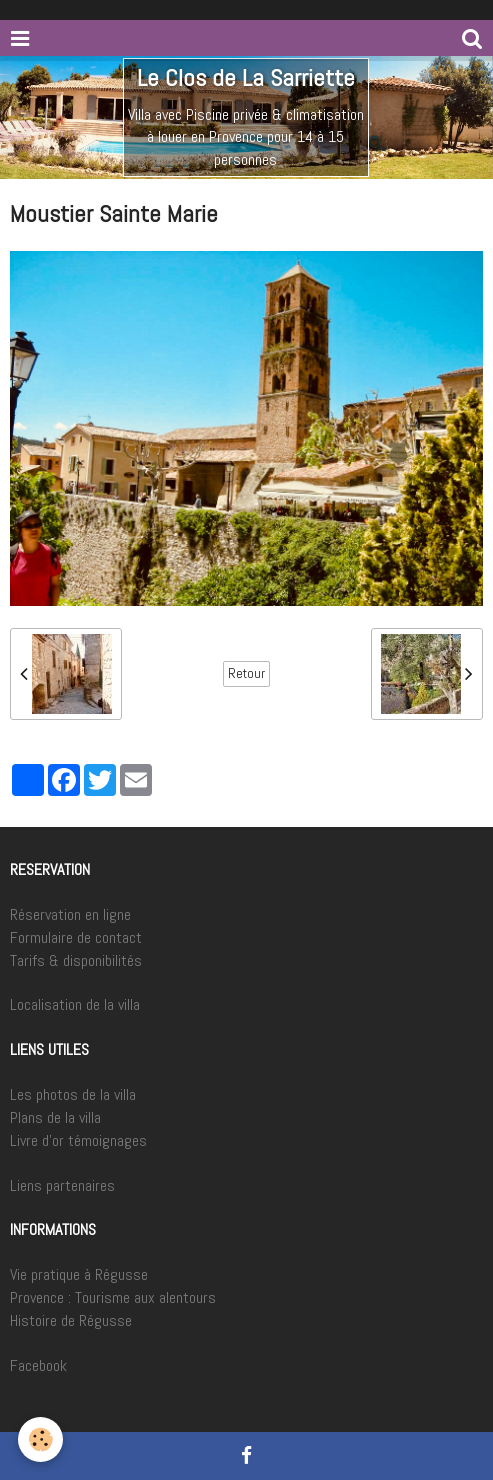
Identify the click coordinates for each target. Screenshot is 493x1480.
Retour (246, 673)
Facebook (38, 1365)
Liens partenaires (62, 1185)
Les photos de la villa (73, 1094)
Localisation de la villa (75, 1004)
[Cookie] (40, 1439)
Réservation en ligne (70, 914)
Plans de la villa (55, 1117)
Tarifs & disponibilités (76, 960)
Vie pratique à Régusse (79, 1274)
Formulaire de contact (76, 937)
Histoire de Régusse (71, 1320)
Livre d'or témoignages (78, 1140)
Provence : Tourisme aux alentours (113, 1297)
